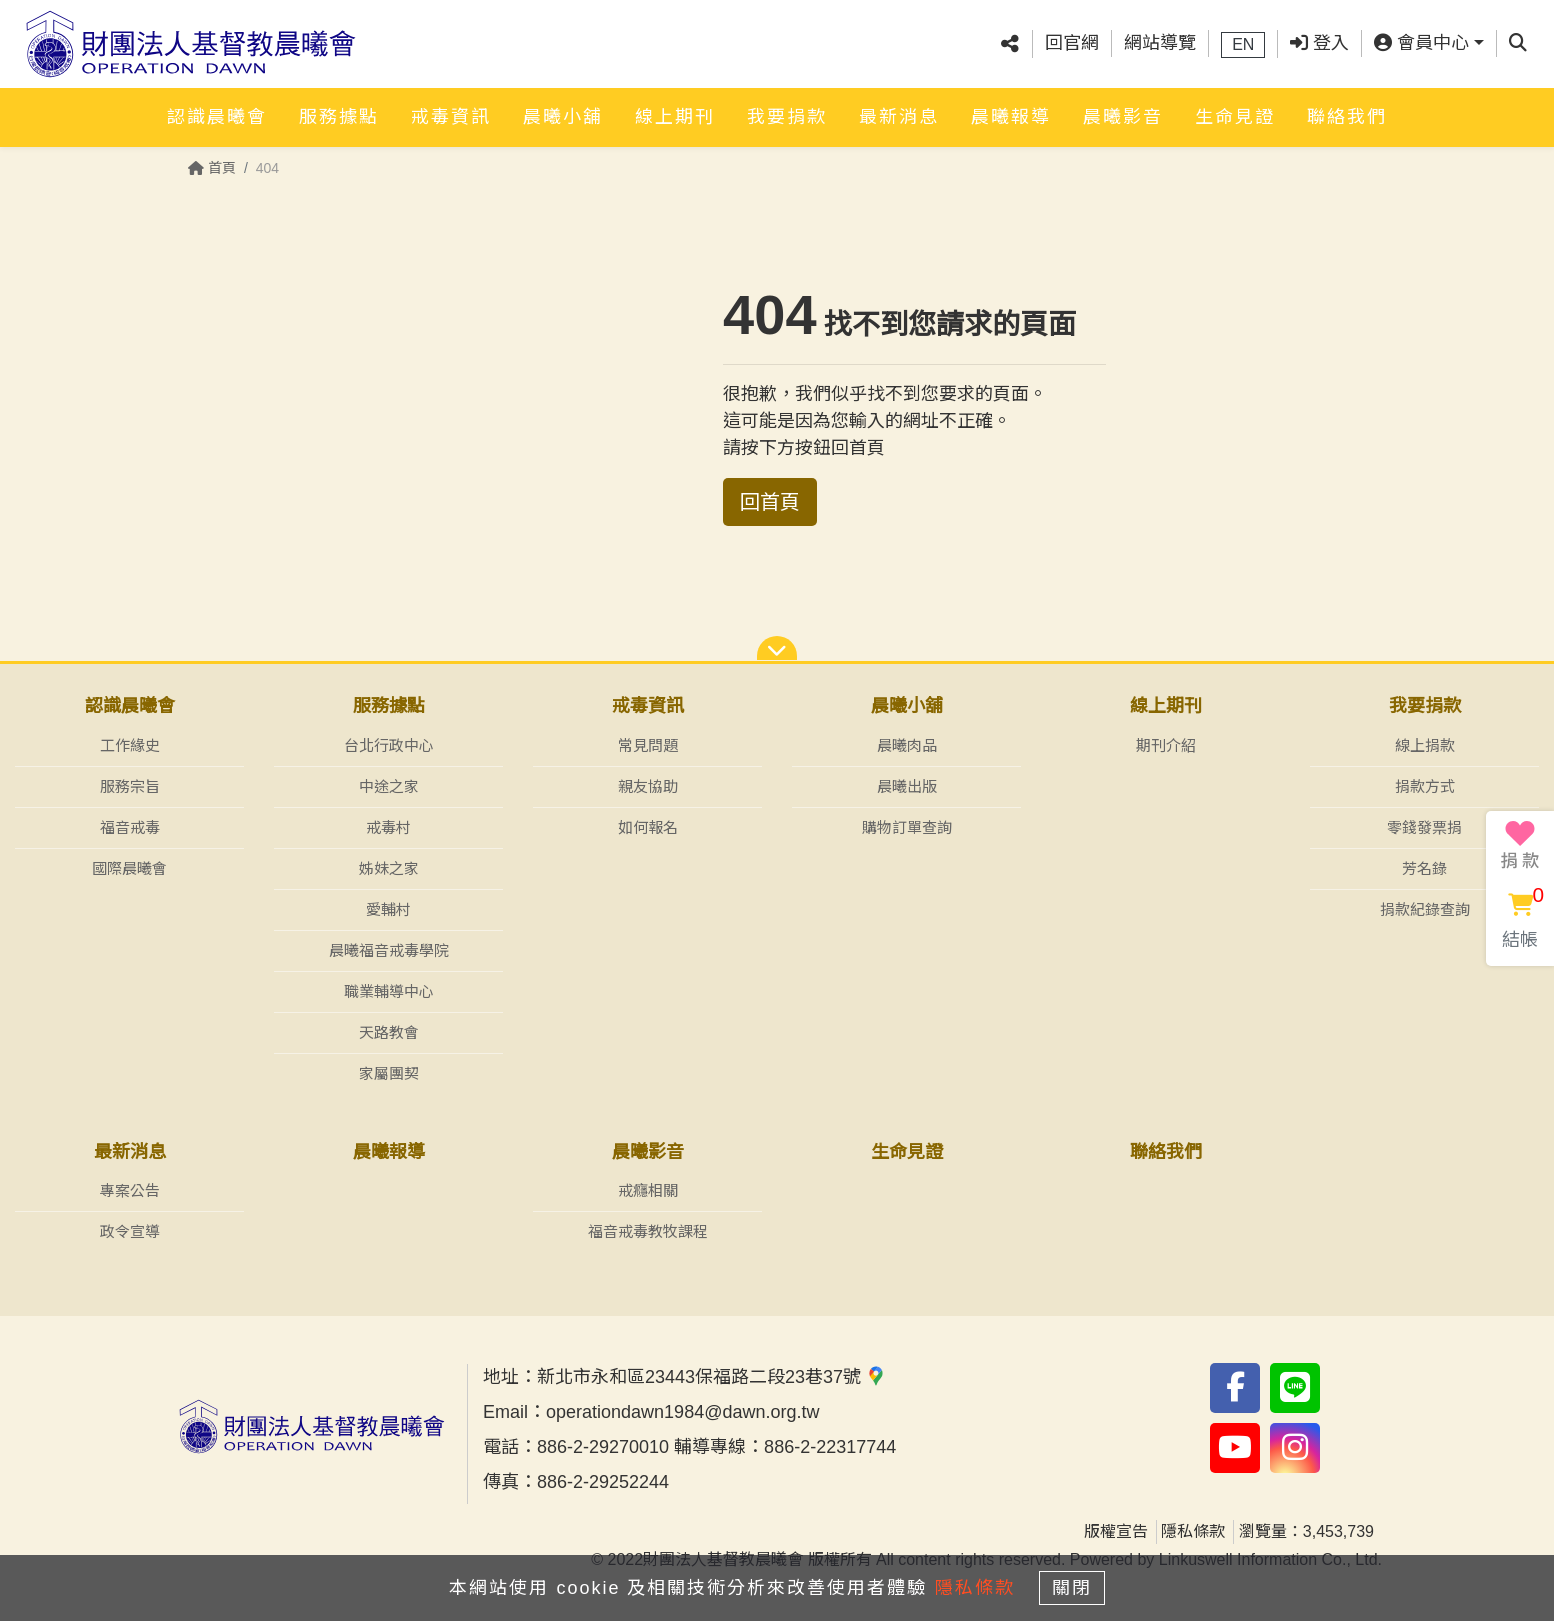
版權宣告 (1116, 1532)
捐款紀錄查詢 (1425, 909)
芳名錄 (1424, 868)
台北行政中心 (389, 745)
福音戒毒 (130, 827)
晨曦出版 (907, 786)
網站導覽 (1160, 39)
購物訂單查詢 (907, 827)
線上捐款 (1425, 745)
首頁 (212, 168)
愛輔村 (388, 909)
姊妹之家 (389, 868)
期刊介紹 (1166, 745)
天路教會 (389, 1032)
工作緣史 (130, 745)
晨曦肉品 (907, 745)
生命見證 (1235, 107)
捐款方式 (1425, 786)
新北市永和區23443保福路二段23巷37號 (711, 1378)
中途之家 (389, 786)
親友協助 (648, 786)
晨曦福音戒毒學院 (389, 950)
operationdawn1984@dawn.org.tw (682, 1413)
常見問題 (648, 745)
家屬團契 (389, 1073)
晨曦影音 (1123, 107)
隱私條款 (1193, 1532)
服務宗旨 (130, 786)
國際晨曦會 (129, 868)
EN (1243, 39)
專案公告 (130, 1191)
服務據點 (339, 107)
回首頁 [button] (770, 502)
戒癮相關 (648, 1191)
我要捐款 (787, 107)
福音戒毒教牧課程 (648, 1232)
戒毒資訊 (451, 107)
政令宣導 (130, 1232)
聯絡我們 (1347, 107)
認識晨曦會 (217, 107)
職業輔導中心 (389, 991)
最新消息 (899, 107)
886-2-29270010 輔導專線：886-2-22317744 (716, 1448)
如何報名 (648, 827)
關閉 (1082, 1583)
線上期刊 (675, 107)
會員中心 (1421, 39)
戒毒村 (388, 827)
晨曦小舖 (563, 107)
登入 (1319, 39)
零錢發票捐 (1424, 827)
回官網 (1072, 39)
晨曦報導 (1011, 107)
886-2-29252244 (603, 1483)
